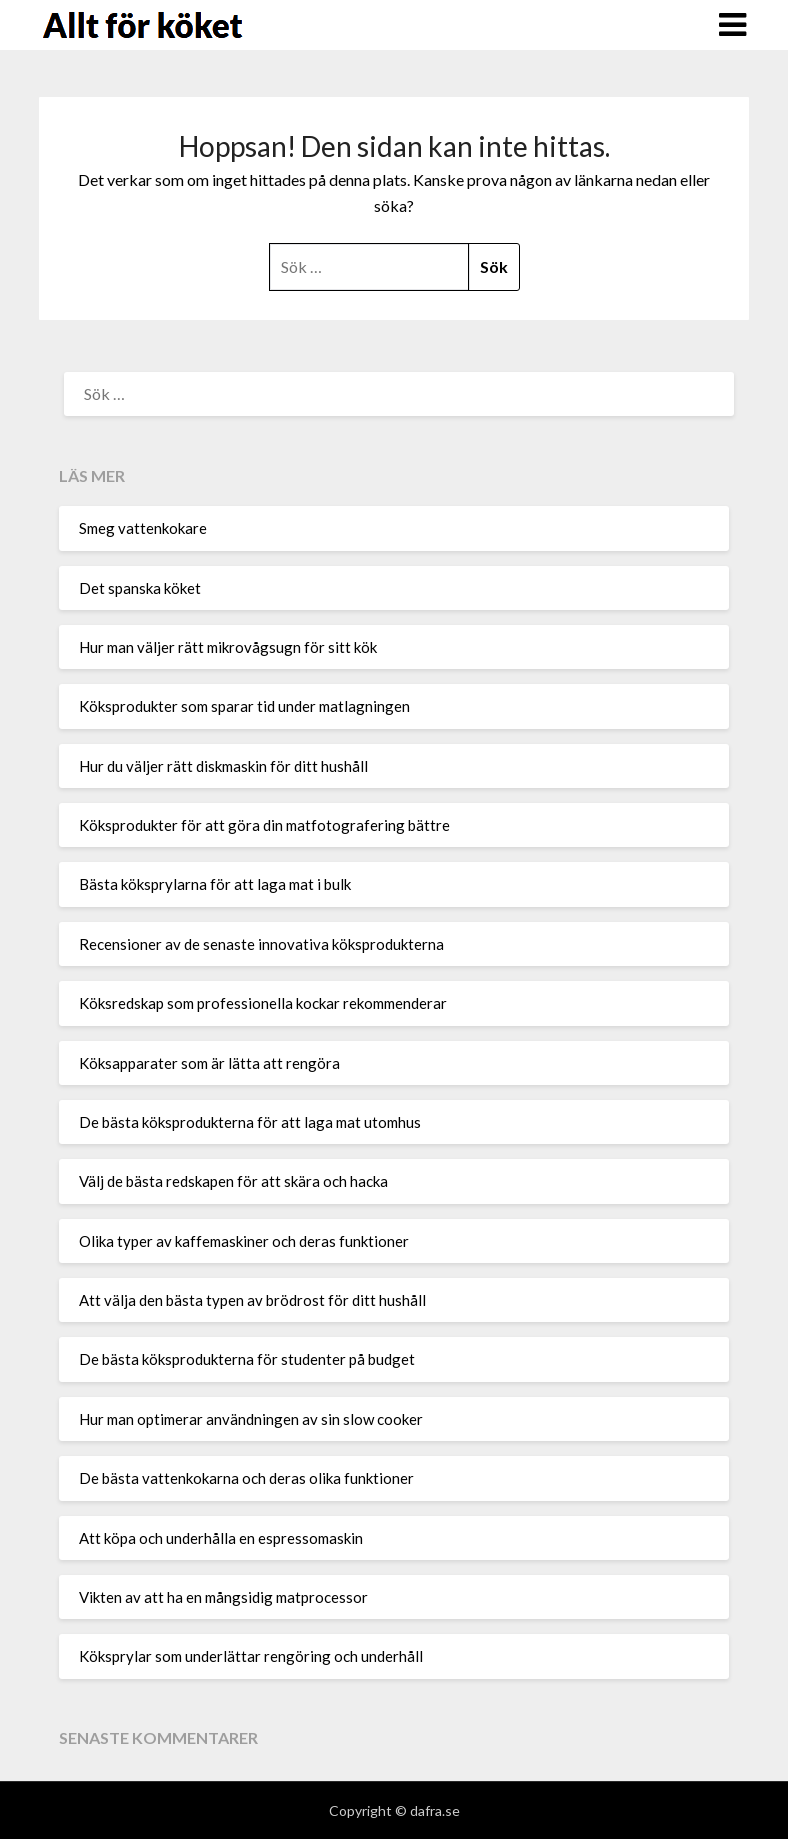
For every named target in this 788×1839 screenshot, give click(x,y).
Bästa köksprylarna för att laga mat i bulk (215, 884)
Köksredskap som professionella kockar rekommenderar (263, 1003)
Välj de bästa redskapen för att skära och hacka (233, 1181)
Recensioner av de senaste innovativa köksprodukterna (261, 944)
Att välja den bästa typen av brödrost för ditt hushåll (252, 1300)
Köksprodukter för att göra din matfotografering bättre (264, 825)
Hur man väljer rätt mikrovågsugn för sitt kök (228, 647)
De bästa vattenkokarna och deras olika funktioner (246, 1478)
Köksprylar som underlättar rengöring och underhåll (251, 1656)
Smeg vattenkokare (143, 528)
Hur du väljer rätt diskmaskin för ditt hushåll (223, 766)
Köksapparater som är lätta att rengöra (209, 1063)
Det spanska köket (140, 588)
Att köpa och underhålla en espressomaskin (221, 1538)
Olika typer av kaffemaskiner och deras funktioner (244, 1241)
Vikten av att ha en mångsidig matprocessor (223, 1597)
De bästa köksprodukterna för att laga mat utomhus (250, 1122)
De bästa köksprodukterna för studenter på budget (247, 1359)
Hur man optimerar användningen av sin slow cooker (251, 1419)
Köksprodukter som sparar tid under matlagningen (244, 706)
